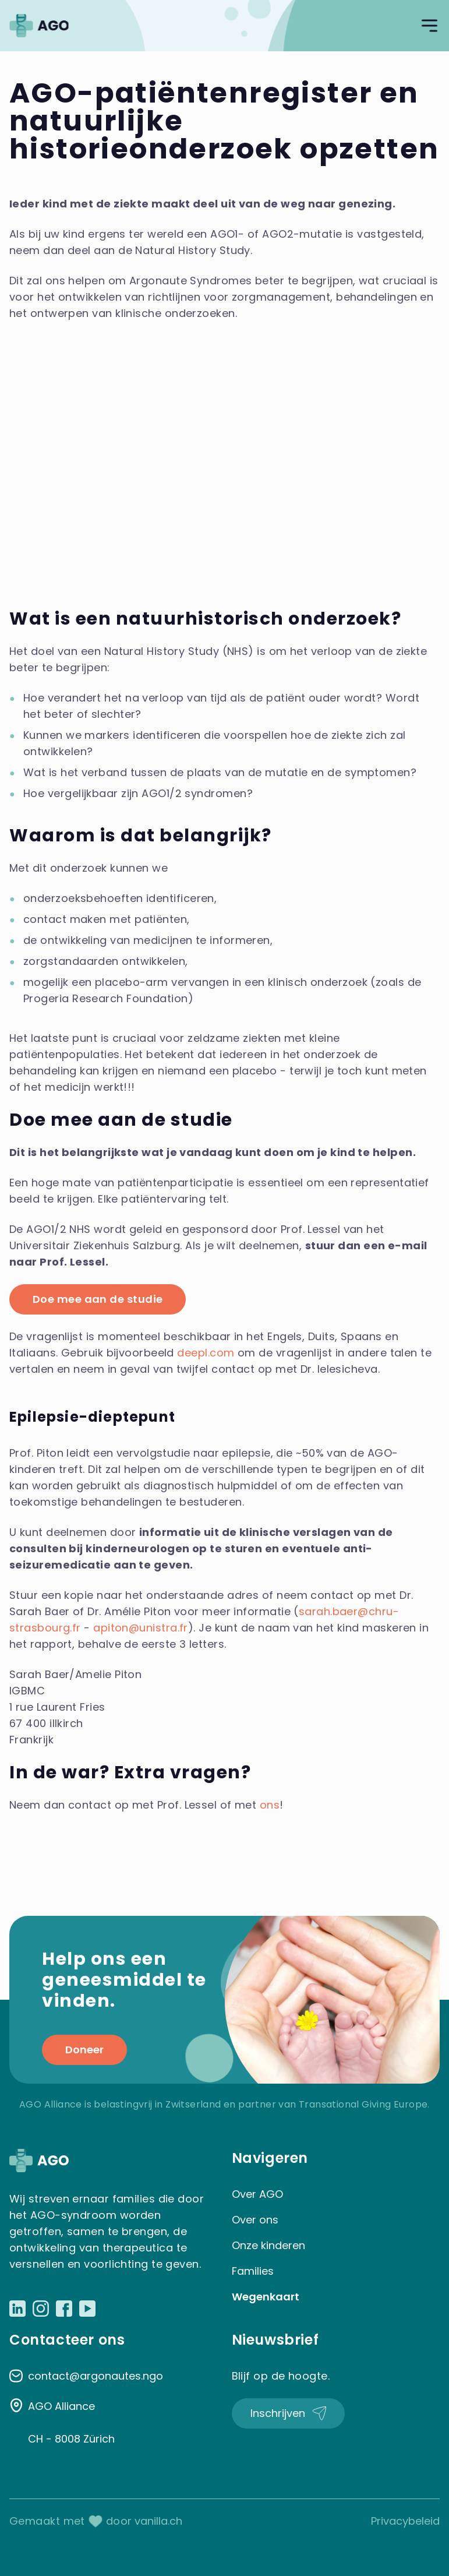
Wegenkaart (265, 2296)
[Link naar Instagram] (41, 2308)
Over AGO (257, 2194)
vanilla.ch (158, 2521)
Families (253, 2271)
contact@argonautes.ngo (95, 2376)
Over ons (255, 2219)
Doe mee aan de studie (97, 1299)
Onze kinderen (268, 2245)
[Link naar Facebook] (64, 2308)
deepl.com (205, 1352)
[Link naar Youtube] (87, 2308)
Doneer (84, 2049)
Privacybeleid (405, 2521)
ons (270, 1805)
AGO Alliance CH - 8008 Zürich (71, 2422)
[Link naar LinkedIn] (17, 2308)
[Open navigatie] (429, 25)
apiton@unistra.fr (140, 1627)
